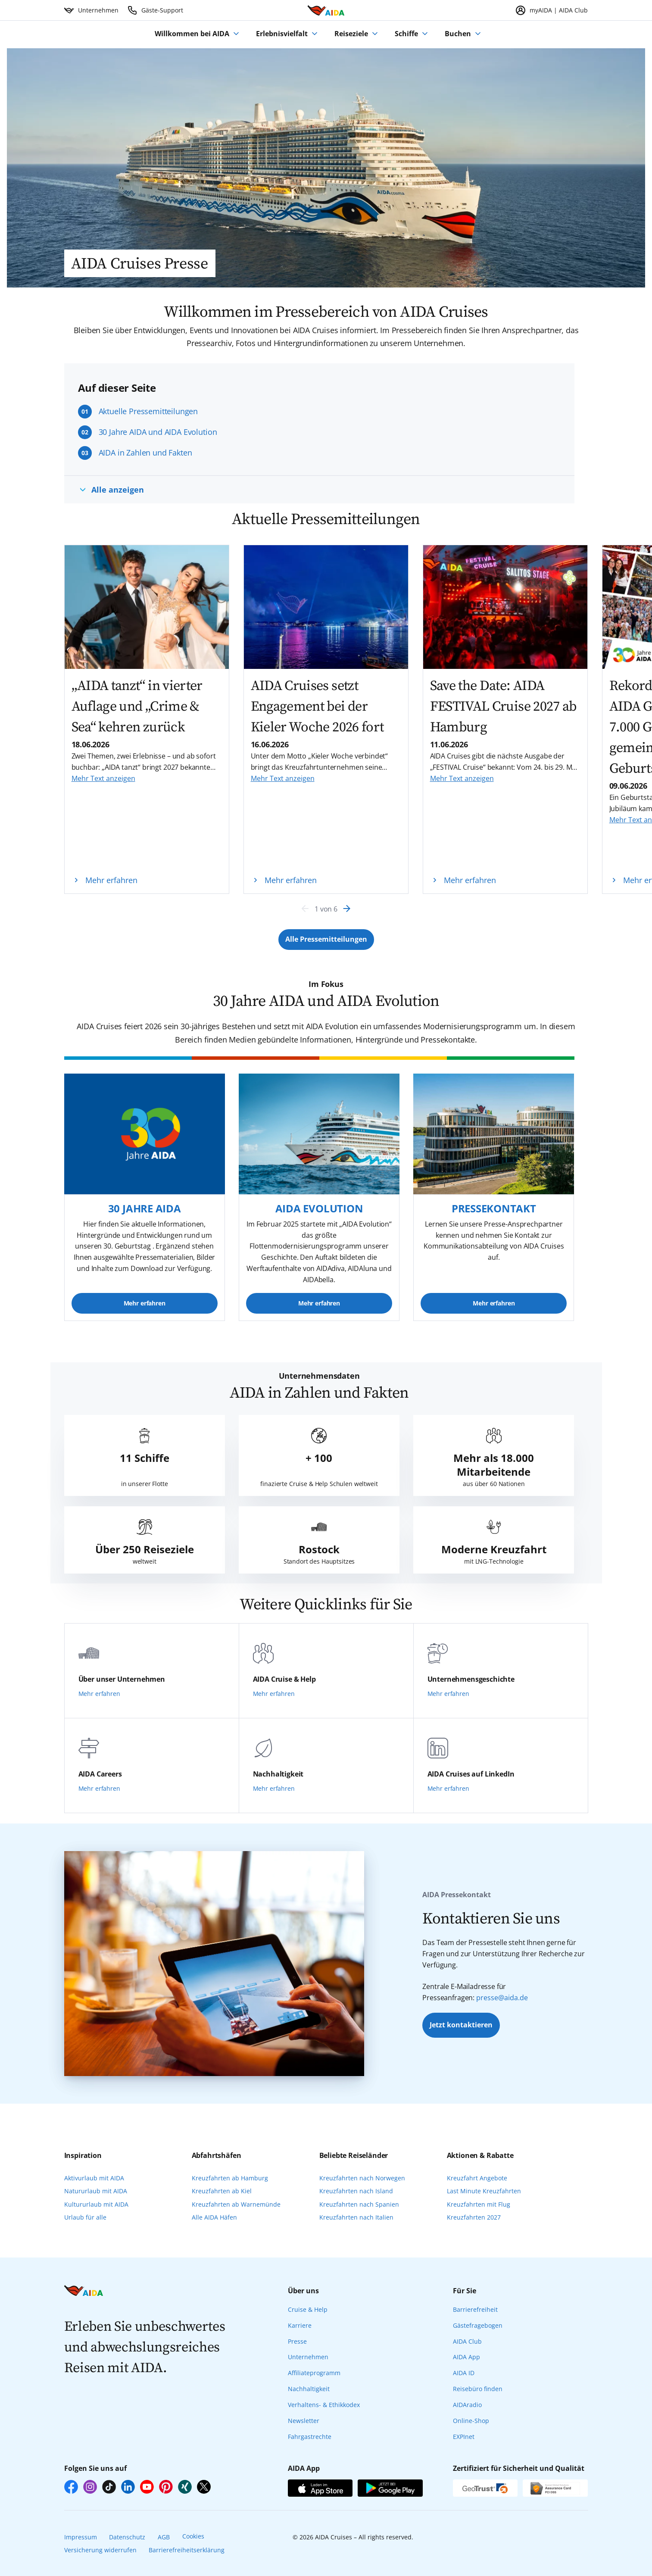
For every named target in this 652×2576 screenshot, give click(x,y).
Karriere (300, 2325)
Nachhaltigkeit (309, 2389)
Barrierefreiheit (475, 2309)
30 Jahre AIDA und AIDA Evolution (158, 432)
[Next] (346, 908)
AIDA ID (463, 2373)
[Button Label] (326, 939)
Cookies (193, 2536)
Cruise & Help (308, 2309)
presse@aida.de (502, 1997)
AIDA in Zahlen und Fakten (145, 452)
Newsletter (303, 2421)
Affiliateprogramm (314, 2373)
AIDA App (466, 2357)
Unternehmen (308, 2357)
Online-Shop (471, 2421)
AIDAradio (467, 2405)
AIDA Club (467, 2341)
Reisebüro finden (477, 2389)
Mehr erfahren (144, 1303)
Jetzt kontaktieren (461, 2025)
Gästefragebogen (477, 2325)
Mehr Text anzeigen (103, 778)
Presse (297, 2341)
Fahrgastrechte (309, 2436)
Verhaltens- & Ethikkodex (324, 2405)
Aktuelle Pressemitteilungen (148, 411)
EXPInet (463, 2436)
